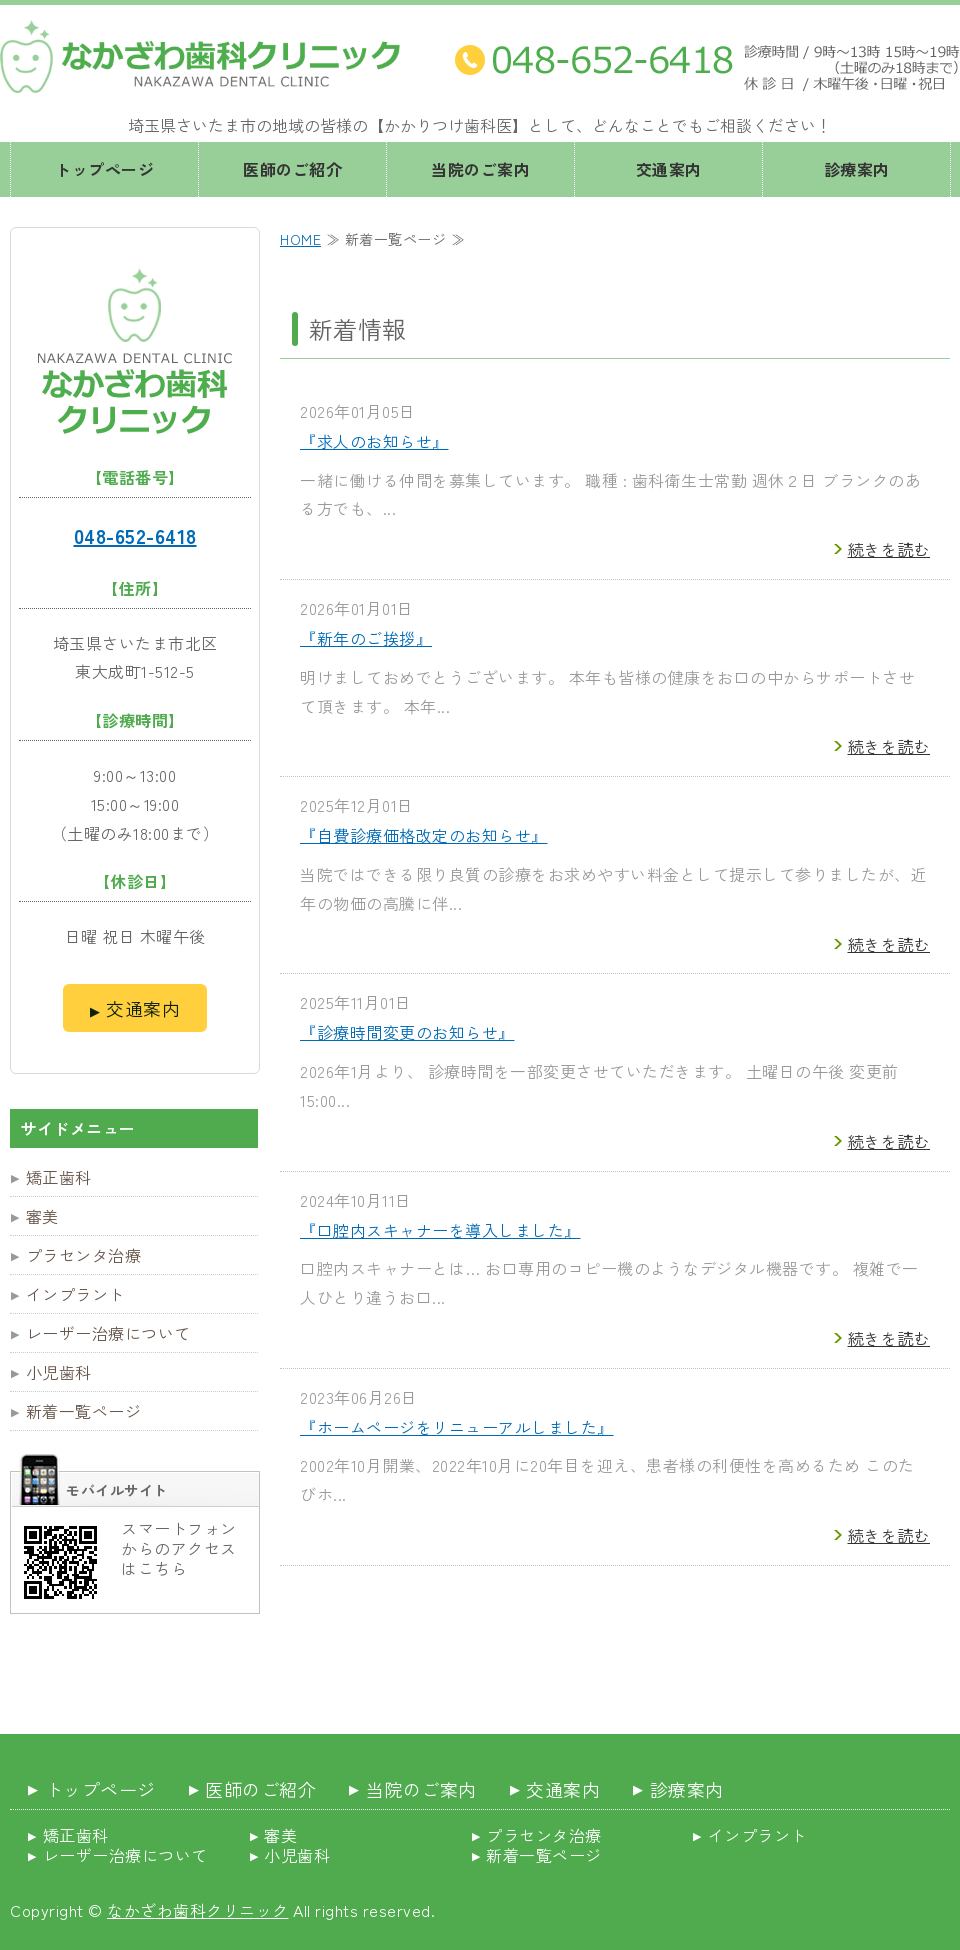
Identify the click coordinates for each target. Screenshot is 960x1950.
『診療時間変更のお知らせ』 (407, 1032)
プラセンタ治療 (84, 1255)
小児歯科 (59, 1372)
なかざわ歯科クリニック (198, 1910)
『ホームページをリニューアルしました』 (457, 1427)
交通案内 (669, 169)
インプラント (75, 1294)
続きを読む (889, 549)
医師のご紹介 (292, 169)
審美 (42, 1216)
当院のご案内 (480, 169)
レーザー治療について (108, 1333)
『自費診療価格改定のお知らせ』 (424, 835)
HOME (300, 239)
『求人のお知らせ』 (374, 441)
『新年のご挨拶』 (366, 638)
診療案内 (857, 169)
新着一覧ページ (84, 1411)
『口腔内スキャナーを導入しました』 (440, 1230)
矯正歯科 (59, 1177)
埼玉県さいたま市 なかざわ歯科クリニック (200, 56)
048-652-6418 (135, 535)
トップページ (104, 169)
